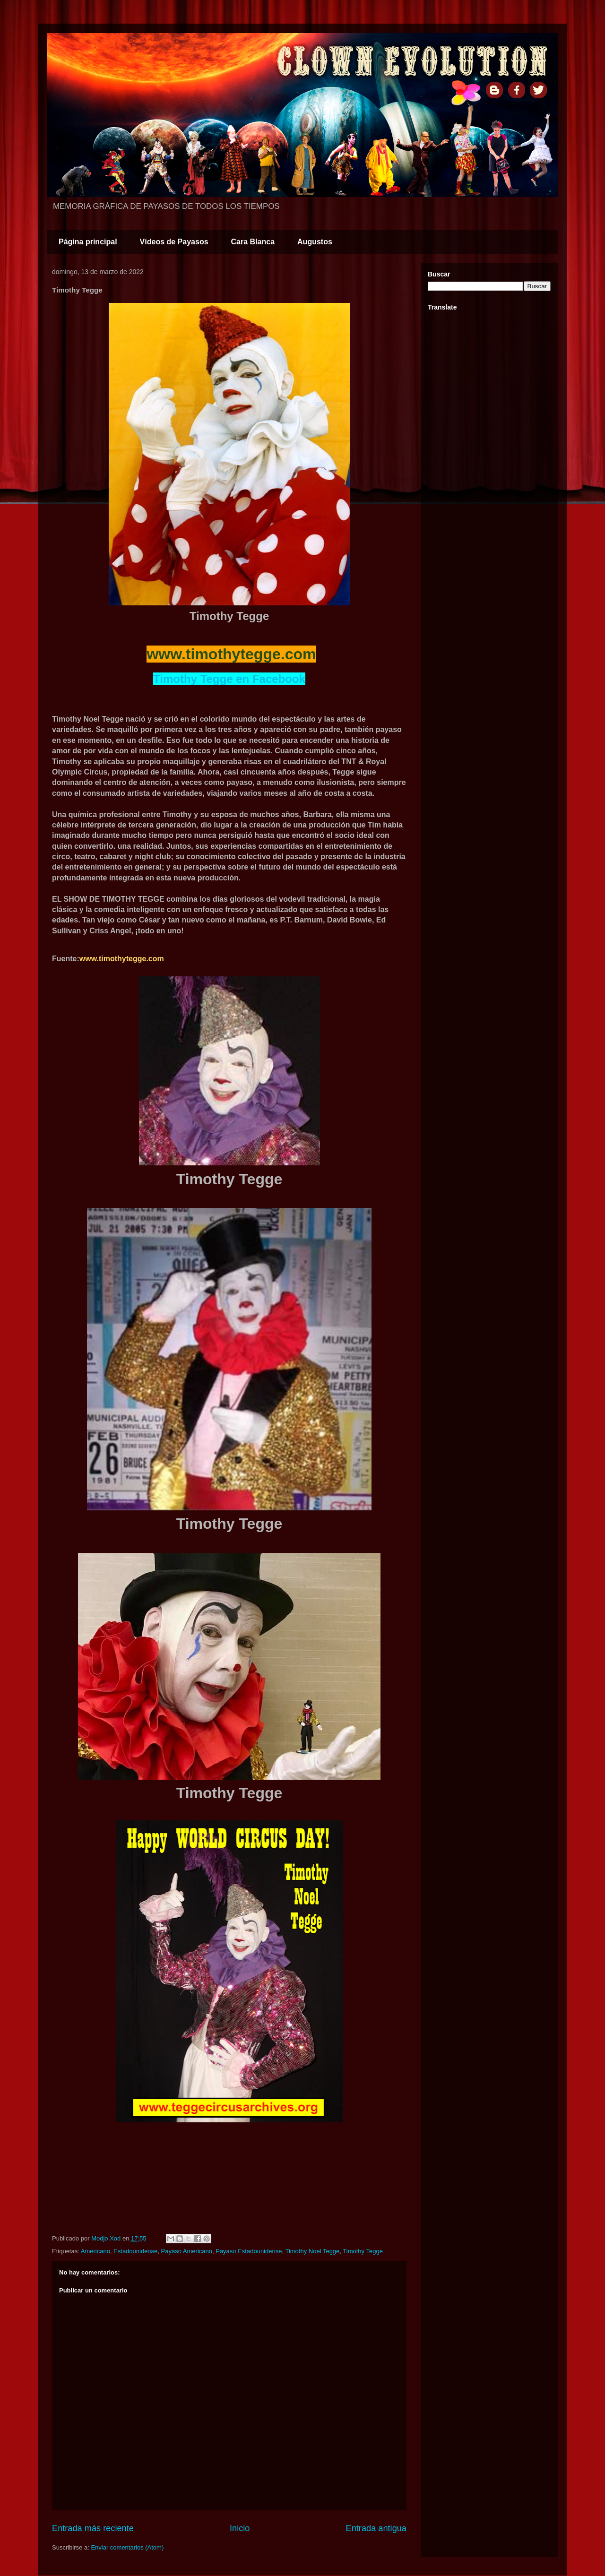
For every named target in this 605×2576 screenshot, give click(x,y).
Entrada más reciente (93, 2528)
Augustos (314, 242)
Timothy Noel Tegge (312, 2251)
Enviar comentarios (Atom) (127, 2547)
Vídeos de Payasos (174, 242)
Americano (95, 2251)
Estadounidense (135, 2251)
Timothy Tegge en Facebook (229, 678)
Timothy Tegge (363, 2251)
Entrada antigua (376, 2528)
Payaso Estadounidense (249, 2251)
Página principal (88, 242)
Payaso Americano (186, 2251)
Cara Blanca (253, 242)
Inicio (240, 2528)
